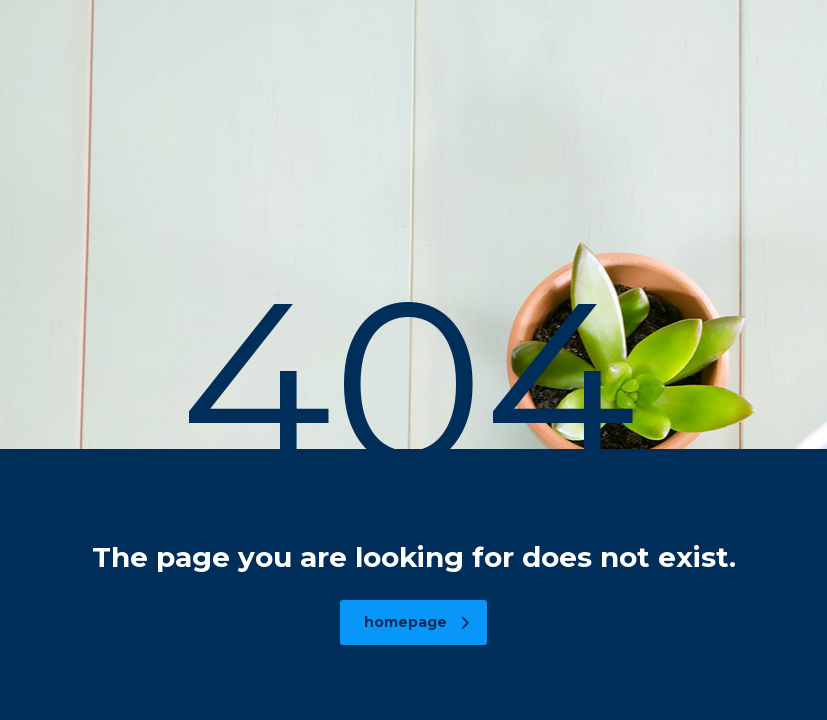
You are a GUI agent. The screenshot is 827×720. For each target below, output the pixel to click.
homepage (416, 622)
